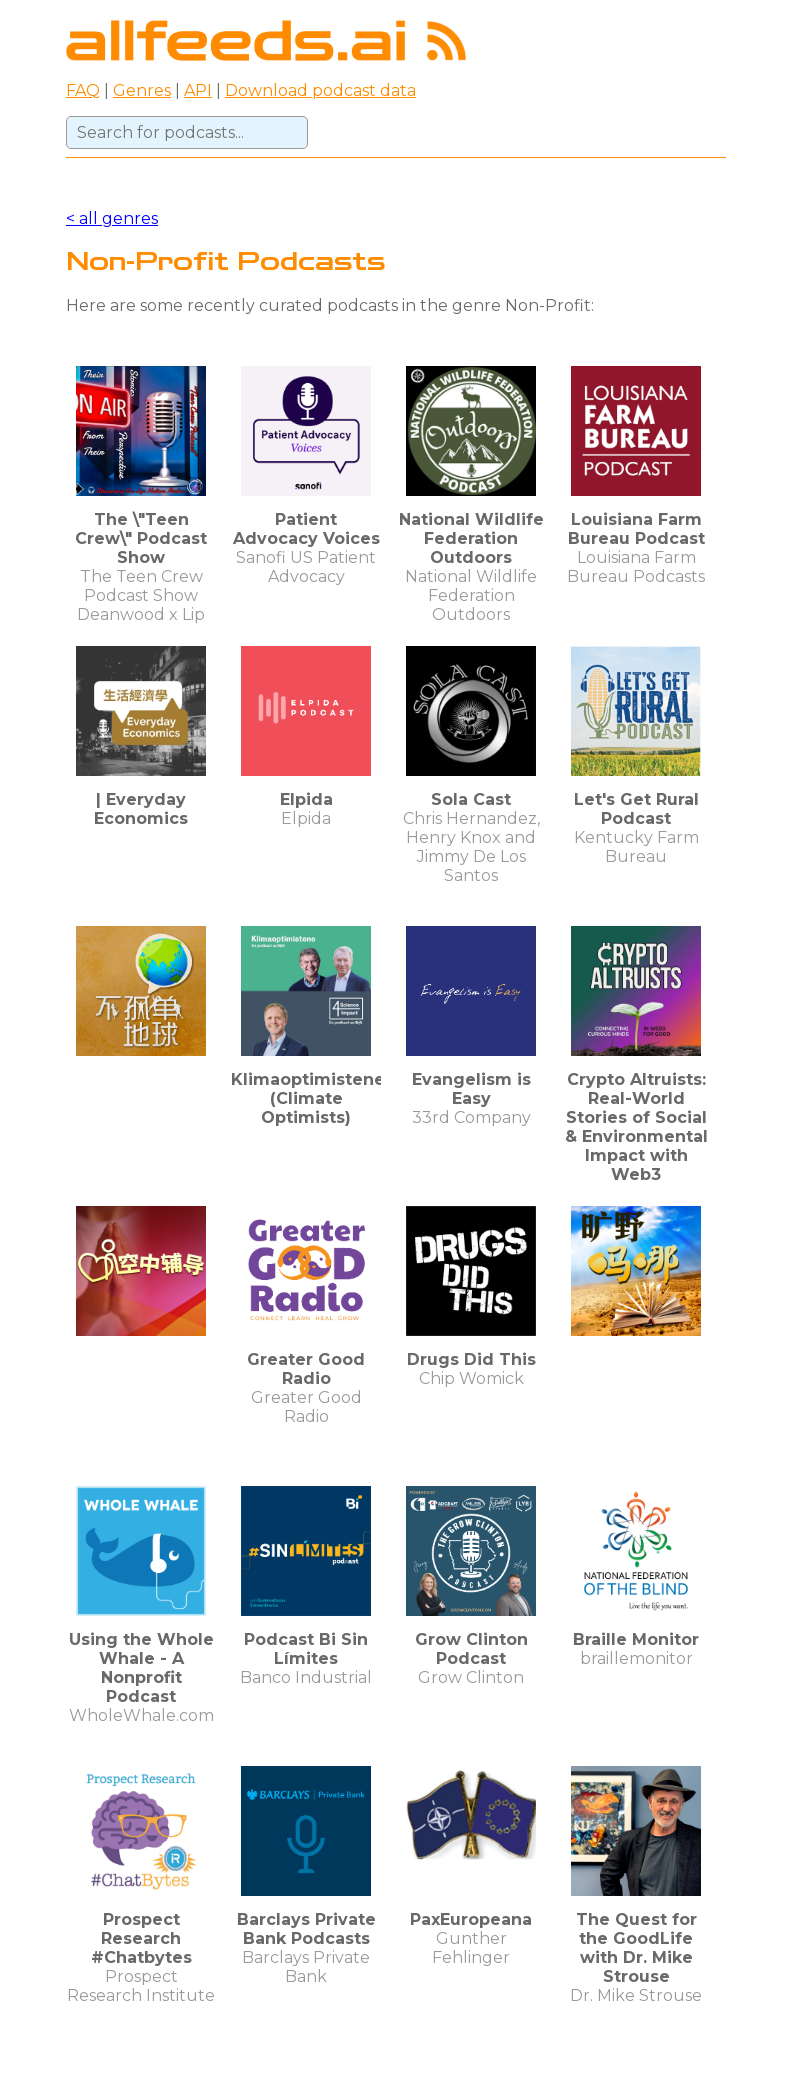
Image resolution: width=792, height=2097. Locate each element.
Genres (142, 90)
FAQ (83, 90)
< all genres (112, 218)
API (198, 90)
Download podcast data (320, 90)
